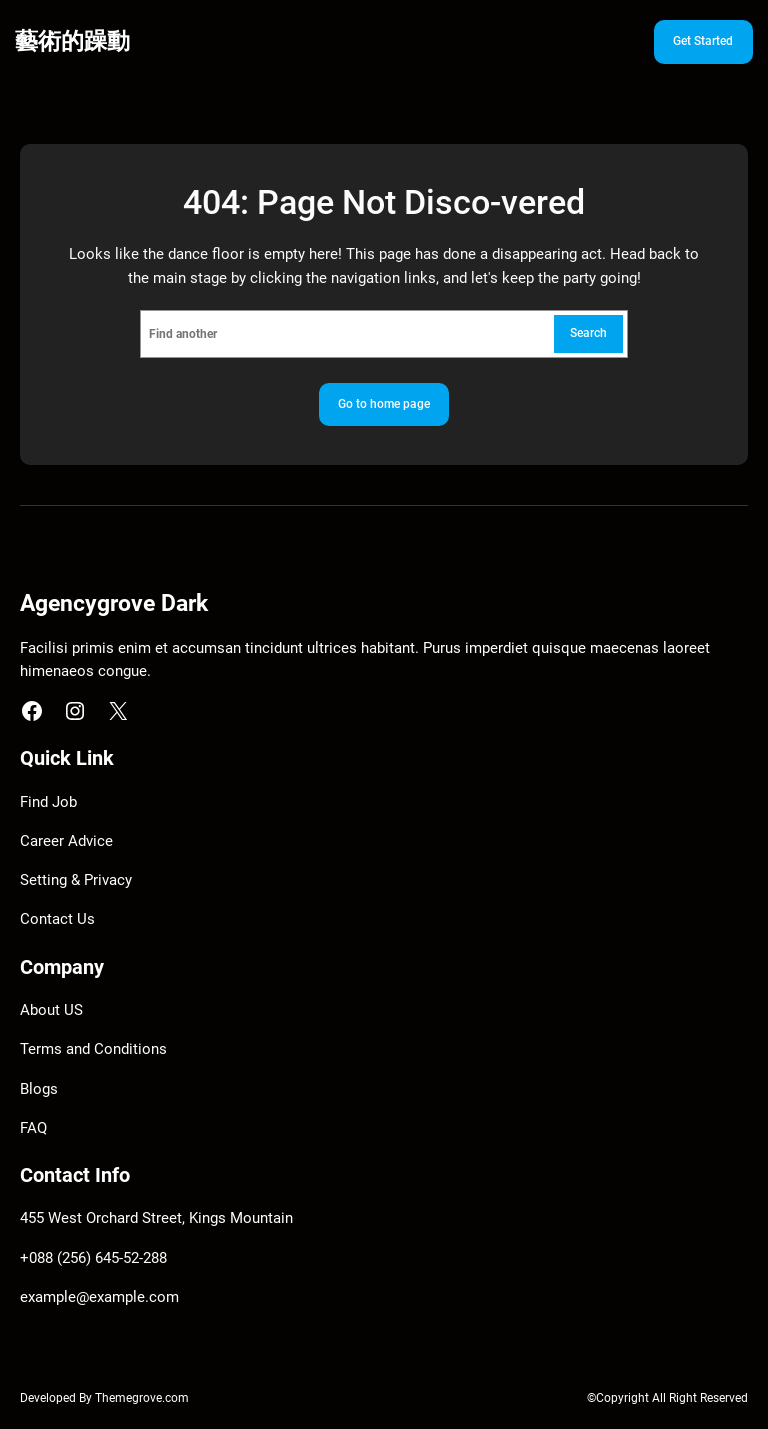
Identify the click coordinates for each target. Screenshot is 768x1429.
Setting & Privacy (76, 880)
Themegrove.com (142, 1398)
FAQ (33, 1128)
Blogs (39, 1089)
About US (51, 1010)
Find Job (48, 802)
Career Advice (66, 841)
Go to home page (384, 404)
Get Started (703, 41)
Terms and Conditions (93, 1049)
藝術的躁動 (72, 41)
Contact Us (57, 919)
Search (588, 333)
